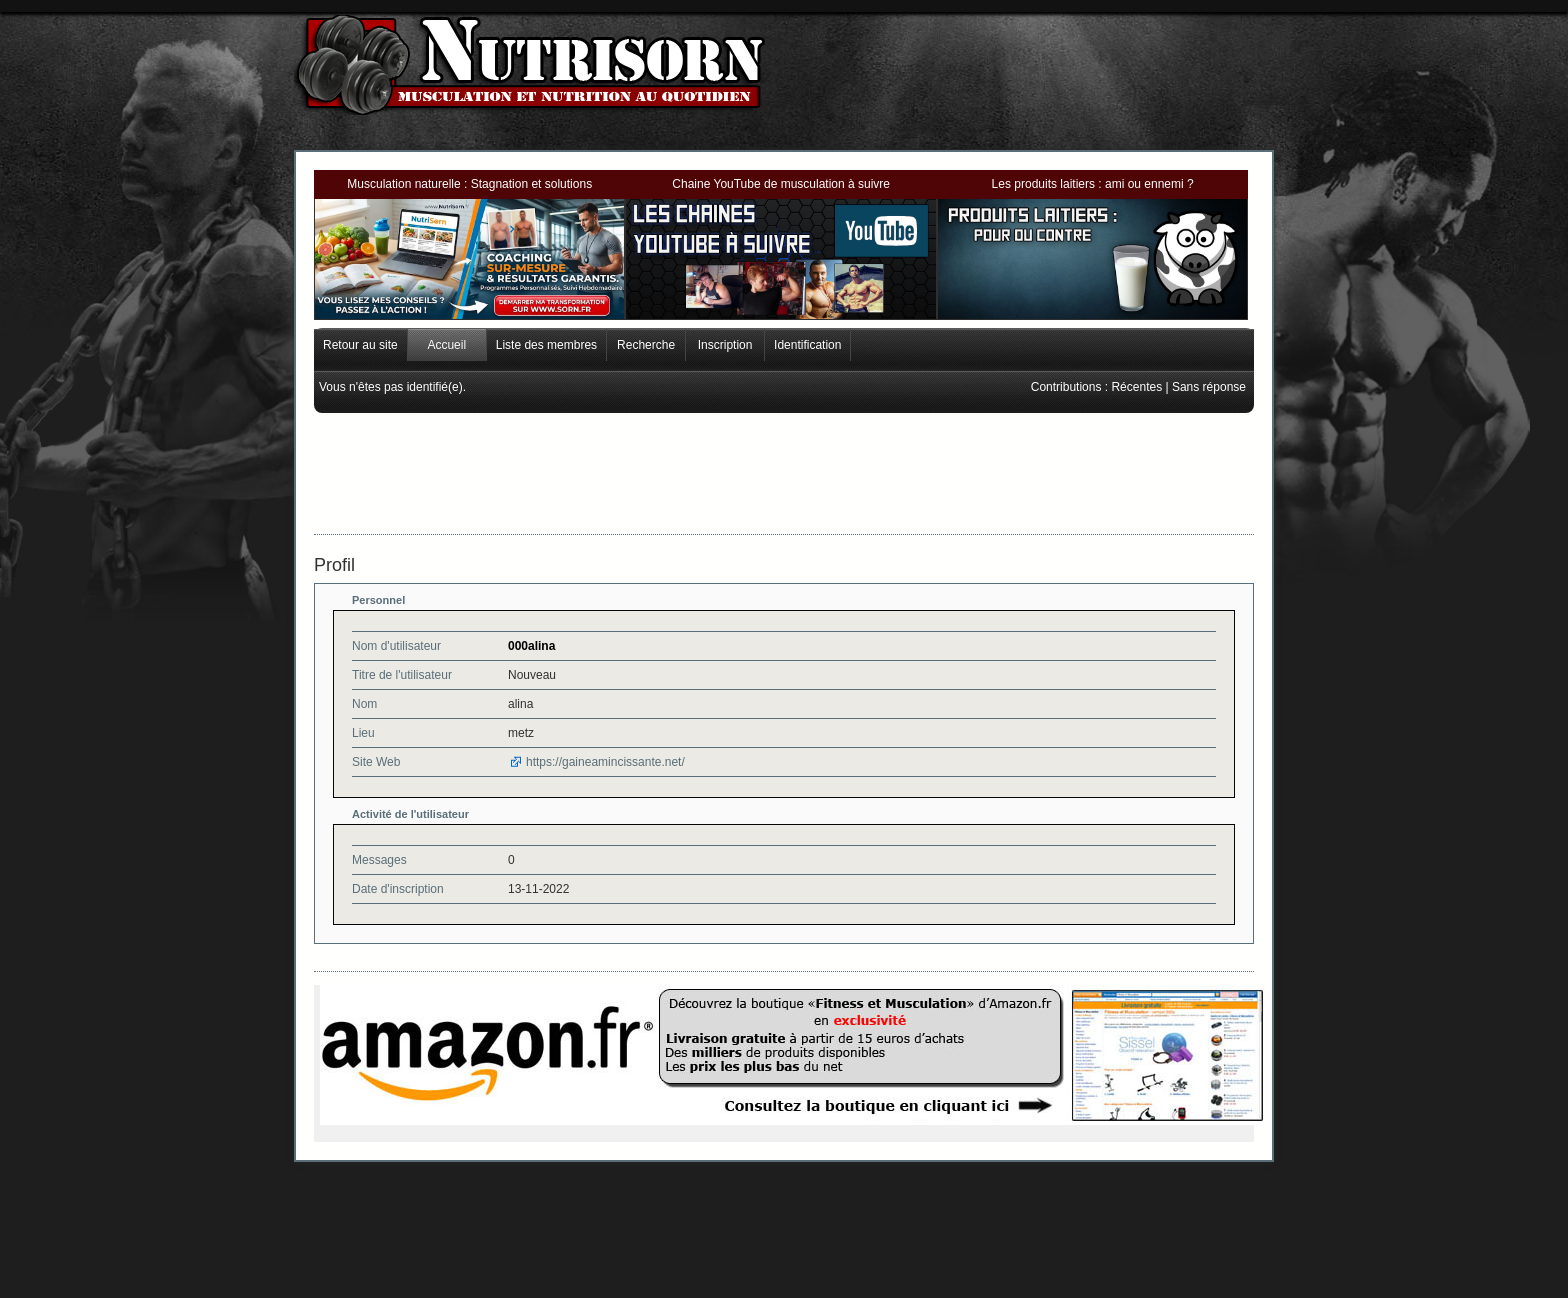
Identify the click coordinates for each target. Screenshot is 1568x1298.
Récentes (1136, 387)
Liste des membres (546, 345)
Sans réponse (1209, 387)
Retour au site (360, 345)
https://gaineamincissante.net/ (605, 762)
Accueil (446, 345)
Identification (807, 345)
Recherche (646, 345)
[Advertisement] (784, 458)
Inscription (725, 345)
